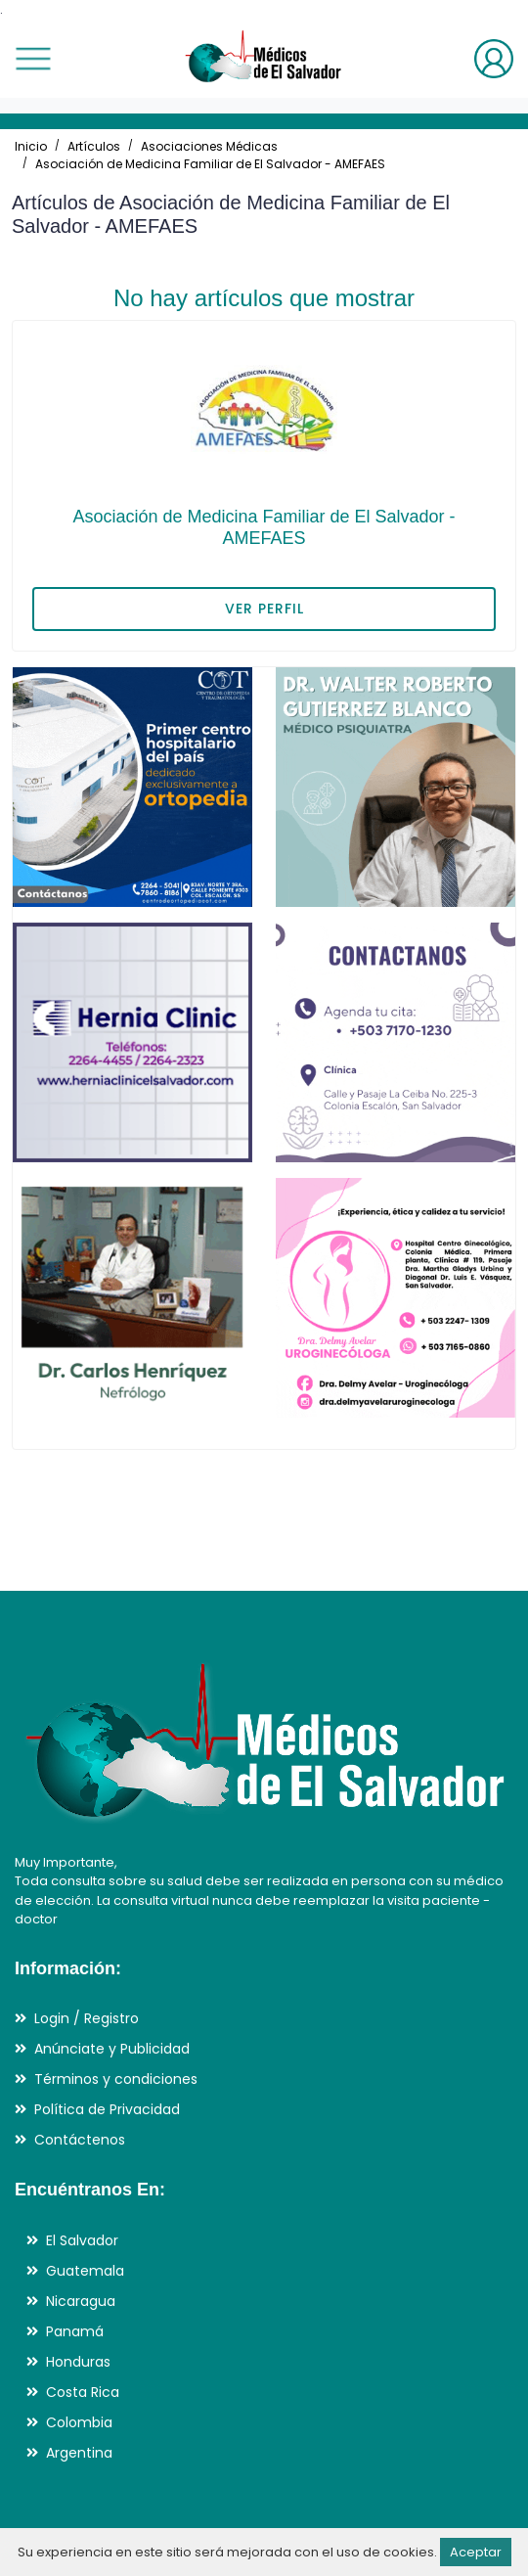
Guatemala (85, 2271)
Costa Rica (82, 2392)
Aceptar (476, 2552)
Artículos (93, 146)
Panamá (75, 2331)
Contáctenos (79, 2139)
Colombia (79, 2422)
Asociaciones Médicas (209, 146)
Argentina (79, 2453)
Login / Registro (86, 2018)
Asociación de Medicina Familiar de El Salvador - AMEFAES (210, 164)
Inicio (31, 146)
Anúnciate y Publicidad (112, 2048)
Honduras (78, 2362)
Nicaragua (80, 2301)
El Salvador (82, 2240)
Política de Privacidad (107, 2109)
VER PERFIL (264, 608)
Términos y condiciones (116, 2079)
